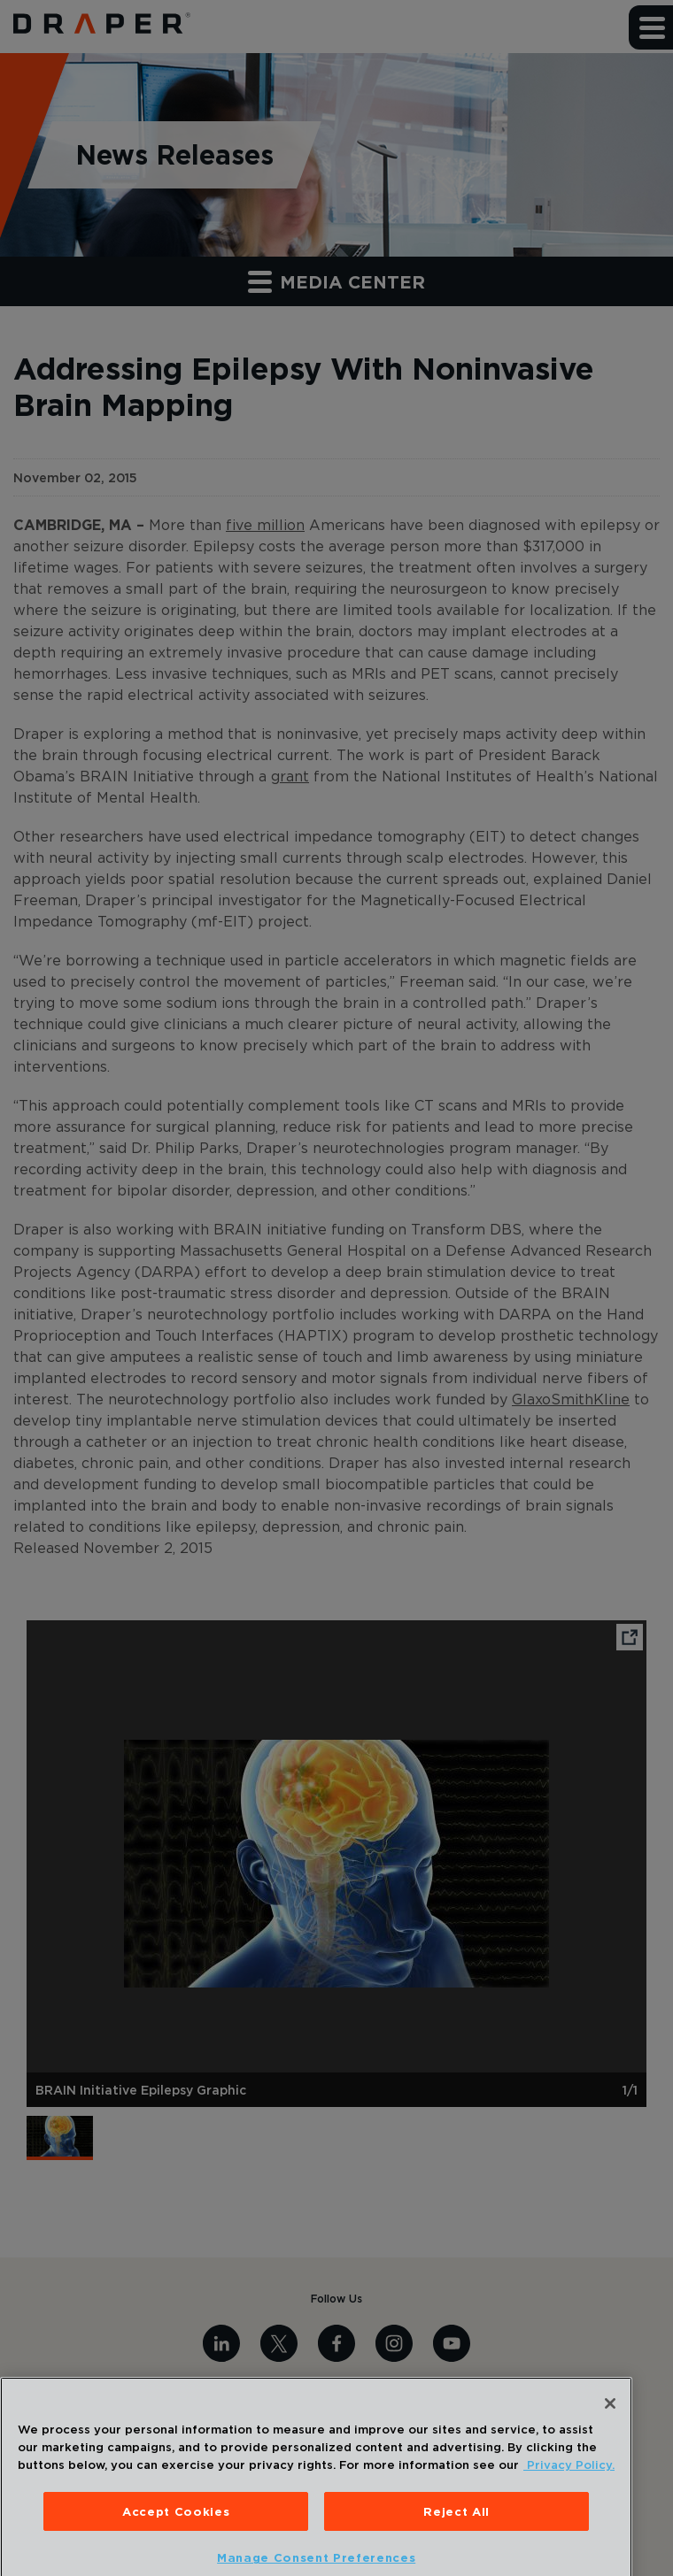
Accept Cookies (175, 2532)
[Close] (610, 2425)
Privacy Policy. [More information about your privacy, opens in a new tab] (569, 2486)
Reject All (456, 2532)
